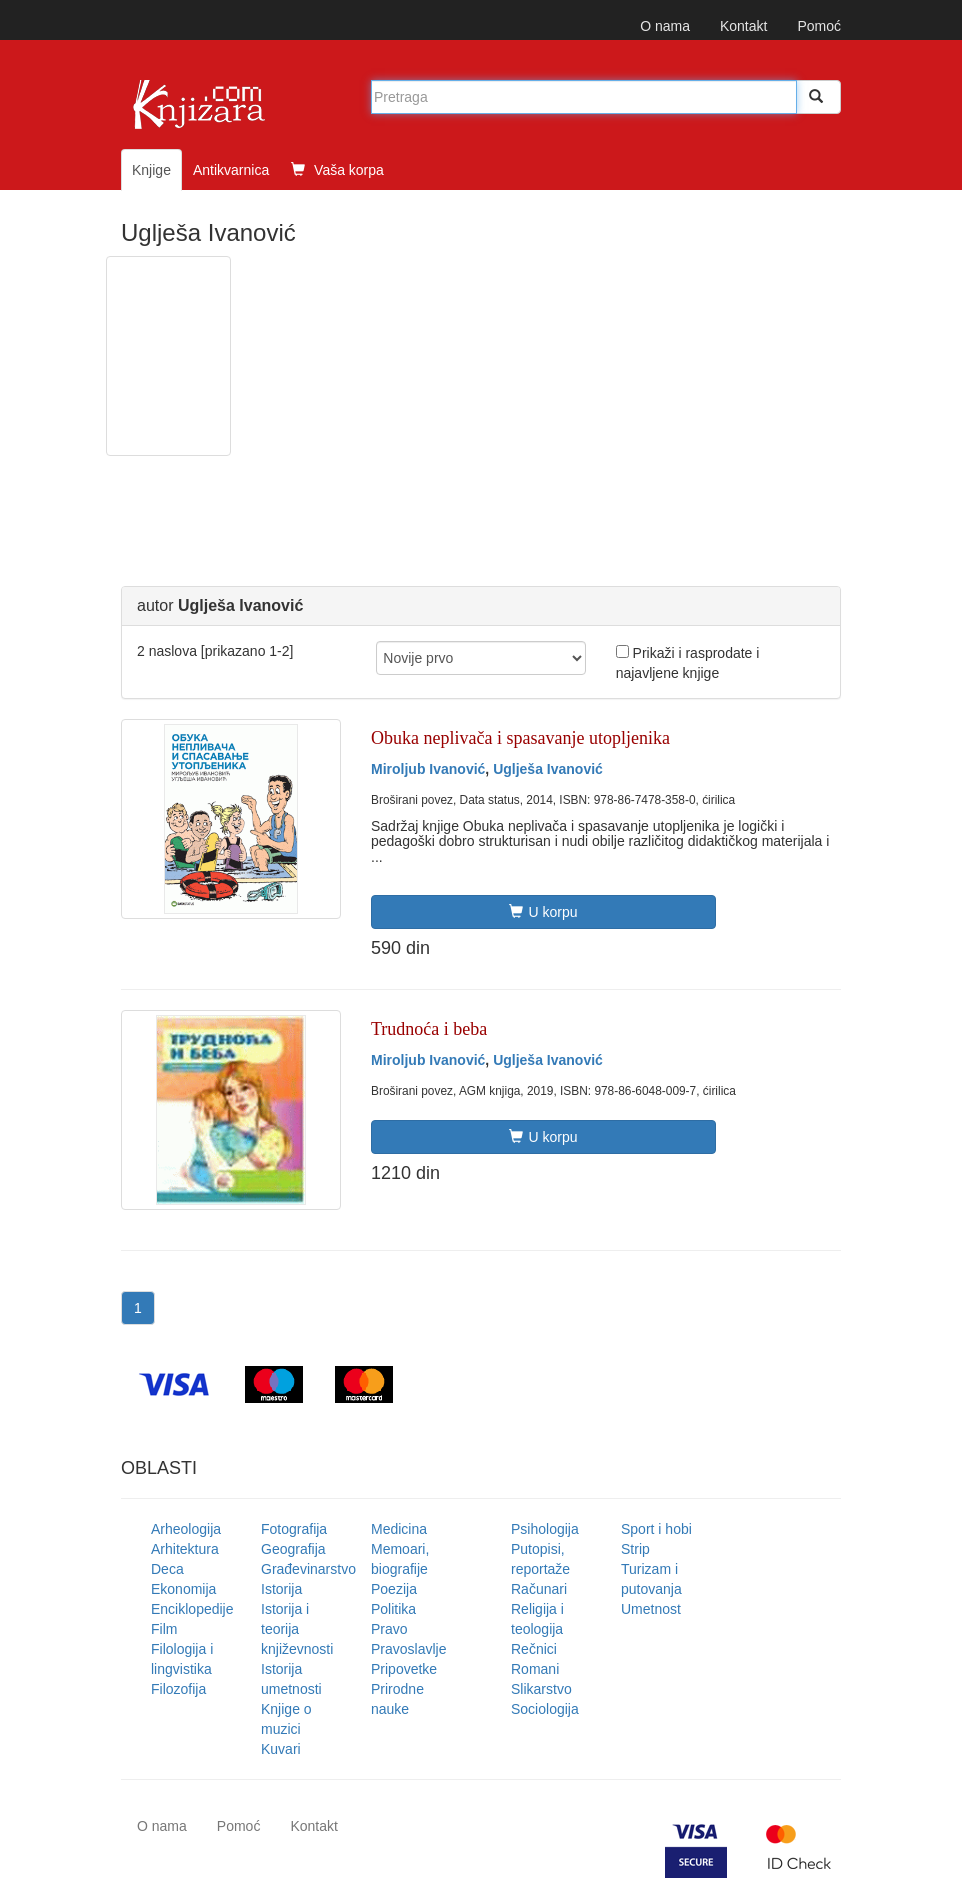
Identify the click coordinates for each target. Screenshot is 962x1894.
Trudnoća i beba (429, 1029)
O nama (665, 26)
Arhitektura (185, 1549)
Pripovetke (404, 1669)
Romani (535, 1669)
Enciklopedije (192, 1609)
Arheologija (186, 1529)
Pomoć (819, 26)
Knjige (151, 170)
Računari (539, 1589)
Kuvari (281, 1749)
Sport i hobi (656, 1529)
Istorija (281, 1589)
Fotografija (294, 1529)
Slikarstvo (541, 1689)
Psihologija (545, 1529)
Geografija (293, 1549)
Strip (635, 1549)
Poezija (394, 1589)
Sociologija (545, 1709)
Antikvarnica (231, 170)
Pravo (389, 1629)
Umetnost (651, 1609)
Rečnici (534, 1649)
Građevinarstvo (308, 1569)
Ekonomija (183, 1589)
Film (164, 1629)
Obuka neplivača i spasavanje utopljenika (520, 738)
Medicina (399, 1529)
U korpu (543, 912)
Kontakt (743, 26)
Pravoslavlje (408, 1649)
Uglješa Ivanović (548, 769)
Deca (167, 1569)
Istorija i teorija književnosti (297, 1629)
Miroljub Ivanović (428, 769)
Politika (393, 1609)
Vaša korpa (337, 170)
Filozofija (178, 1689)
